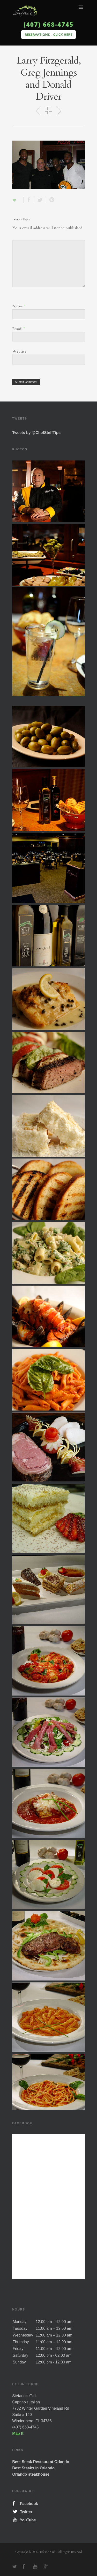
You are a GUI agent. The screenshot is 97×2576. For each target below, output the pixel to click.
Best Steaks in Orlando (33, 2468)
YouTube (27, 2520)
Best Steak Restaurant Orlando (40, 2462)
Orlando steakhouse (31, 2474)
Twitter (25, 2512)
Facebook (28, 2504)
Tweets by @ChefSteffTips (36, 433)
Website (19, 351)
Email (18, 328)
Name (19, 306)
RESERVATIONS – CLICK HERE (48, 34)
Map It (17, 2433)
